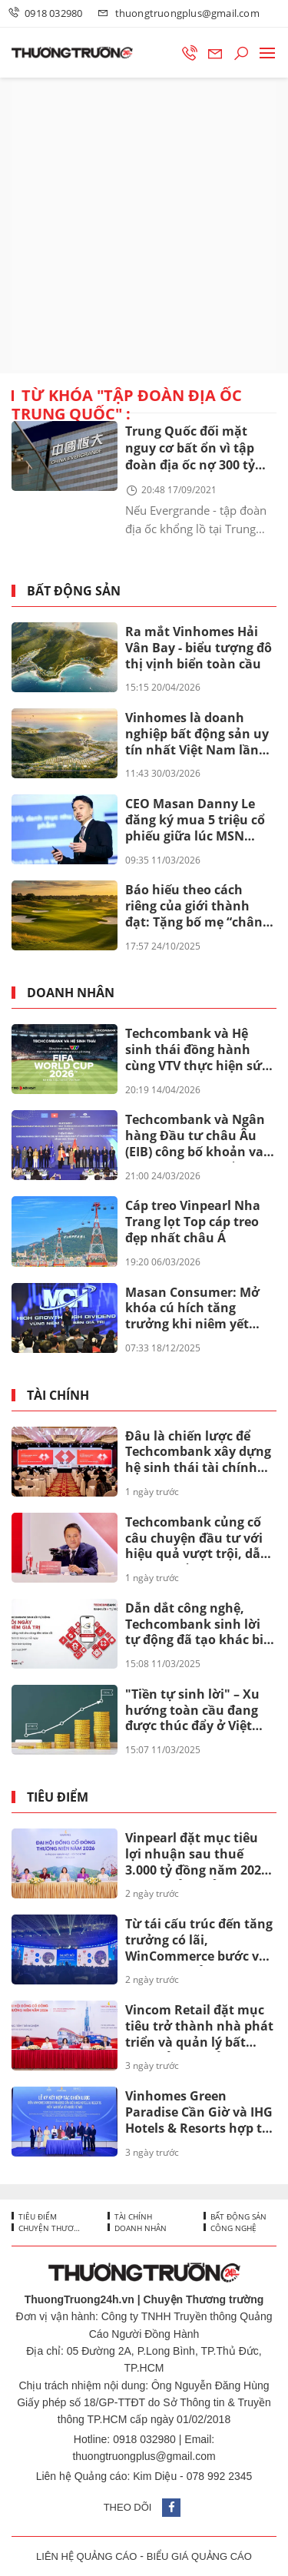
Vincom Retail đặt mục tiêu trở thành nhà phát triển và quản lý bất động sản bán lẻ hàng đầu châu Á (199, 2026)
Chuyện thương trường (50, 2228)
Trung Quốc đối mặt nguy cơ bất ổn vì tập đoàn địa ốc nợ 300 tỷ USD (190, 449)
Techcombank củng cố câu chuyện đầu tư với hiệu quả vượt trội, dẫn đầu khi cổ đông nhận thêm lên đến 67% (197, 1538)
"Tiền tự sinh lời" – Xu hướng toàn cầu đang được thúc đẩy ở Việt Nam (192, 1711)
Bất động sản (74, 591)
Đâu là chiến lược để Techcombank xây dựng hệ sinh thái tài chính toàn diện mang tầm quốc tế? (198, 1452)
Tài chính (58, 1395)
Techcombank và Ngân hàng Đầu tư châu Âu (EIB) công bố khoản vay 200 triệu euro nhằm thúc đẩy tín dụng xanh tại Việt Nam (197, 1136)
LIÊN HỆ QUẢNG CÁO (86, 2556)
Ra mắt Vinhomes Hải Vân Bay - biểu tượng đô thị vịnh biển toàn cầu (198, 647)
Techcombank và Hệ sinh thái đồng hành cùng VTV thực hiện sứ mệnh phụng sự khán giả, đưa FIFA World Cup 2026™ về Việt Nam (197, 1050)
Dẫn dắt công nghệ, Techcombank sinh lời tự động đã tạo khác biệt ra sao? (200, 1625)
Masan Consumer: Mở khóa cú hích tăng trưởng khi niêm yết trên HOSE (192, 1309)
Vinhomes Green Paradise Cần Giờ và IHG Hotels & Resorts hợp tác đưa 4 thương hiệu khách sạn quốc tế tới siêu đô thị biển (200, 2112)
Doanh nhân (70, 993)
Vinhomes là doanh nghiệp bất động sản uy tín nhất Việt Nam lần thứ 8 (197, 734)
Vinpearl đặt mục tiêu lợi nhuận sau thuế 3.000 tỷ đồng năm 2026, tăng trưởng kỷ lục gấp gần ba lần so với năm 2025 (198, 1854)
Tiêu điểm (57, 1797)
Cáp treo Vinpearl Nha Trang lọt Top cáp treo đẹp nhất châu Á (192, 1221)
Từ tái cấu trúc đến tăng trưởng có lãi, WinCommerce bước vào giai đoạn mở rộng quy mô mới (199, 1940)
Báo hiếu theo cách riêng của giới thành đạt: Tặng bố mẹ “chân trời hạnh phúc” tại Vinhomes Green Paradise (194, 906)
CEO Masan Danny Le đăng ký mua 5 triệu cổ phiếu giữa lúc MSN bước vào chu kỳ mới (195, 820)
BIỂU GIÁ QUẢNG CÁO (199, 2556)
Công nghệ (232, 2228)
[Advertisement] (144, 225)
